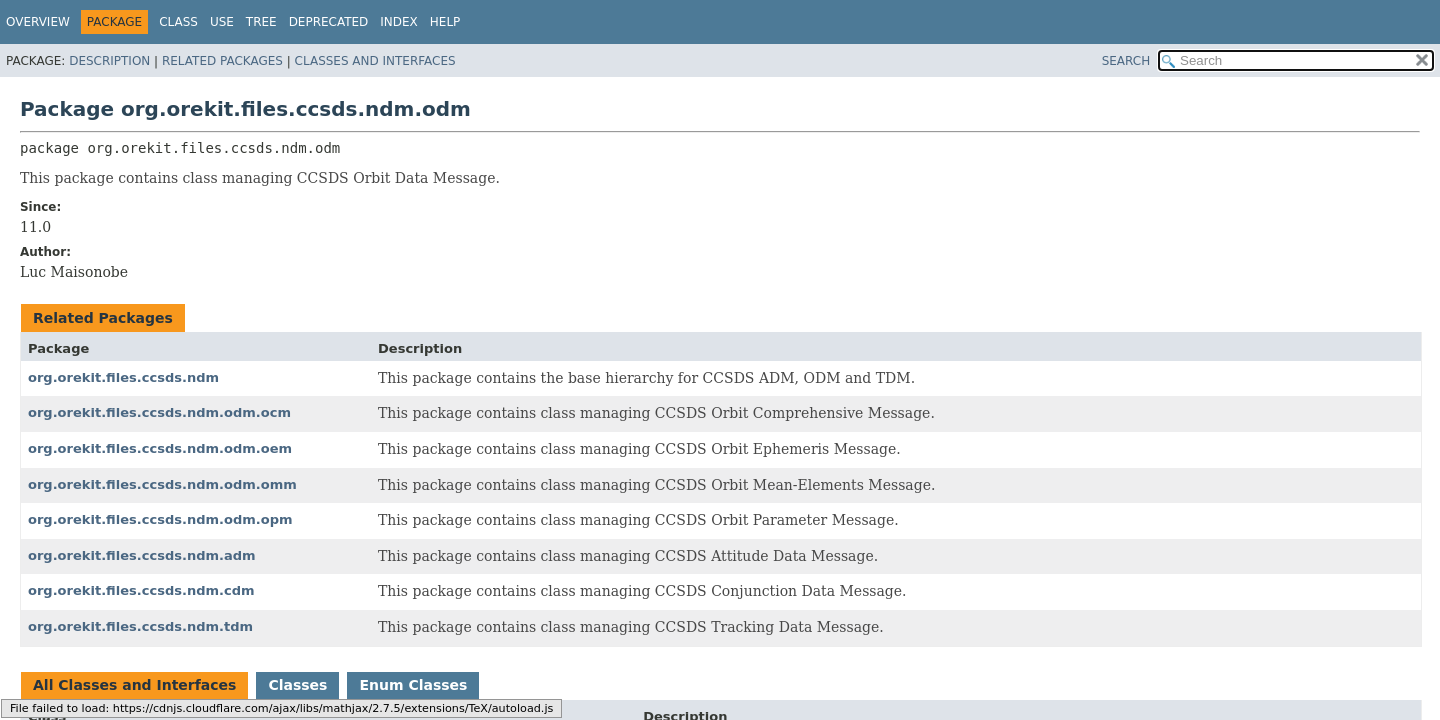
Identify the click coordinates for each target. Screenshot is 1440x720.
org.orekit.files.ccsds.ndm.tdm (140, 626)
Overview (38, 22)
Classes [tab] (297, 685)
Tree (261, 22)
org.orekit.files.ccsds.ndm (123, 377)
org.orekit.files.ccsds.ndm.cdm (141, 590)
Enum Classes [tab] (413, 685)
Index (399, 22)
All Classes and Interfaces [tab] (134, 685)
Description (109, 61)
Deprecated (329, 22)
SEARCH (1126, 61)
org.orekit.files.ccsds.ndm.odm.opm (160, 519)
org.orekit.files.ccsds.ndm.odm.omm (162, 484)
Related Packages (222, 61)
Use (222, 22)
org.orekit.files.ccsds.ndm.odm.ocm (159, 412)
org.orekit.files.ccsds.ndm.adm (142, 555)
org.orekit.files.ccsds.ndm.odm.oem (160, 448)
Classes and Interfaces (375, 61)
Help (445, 22)
